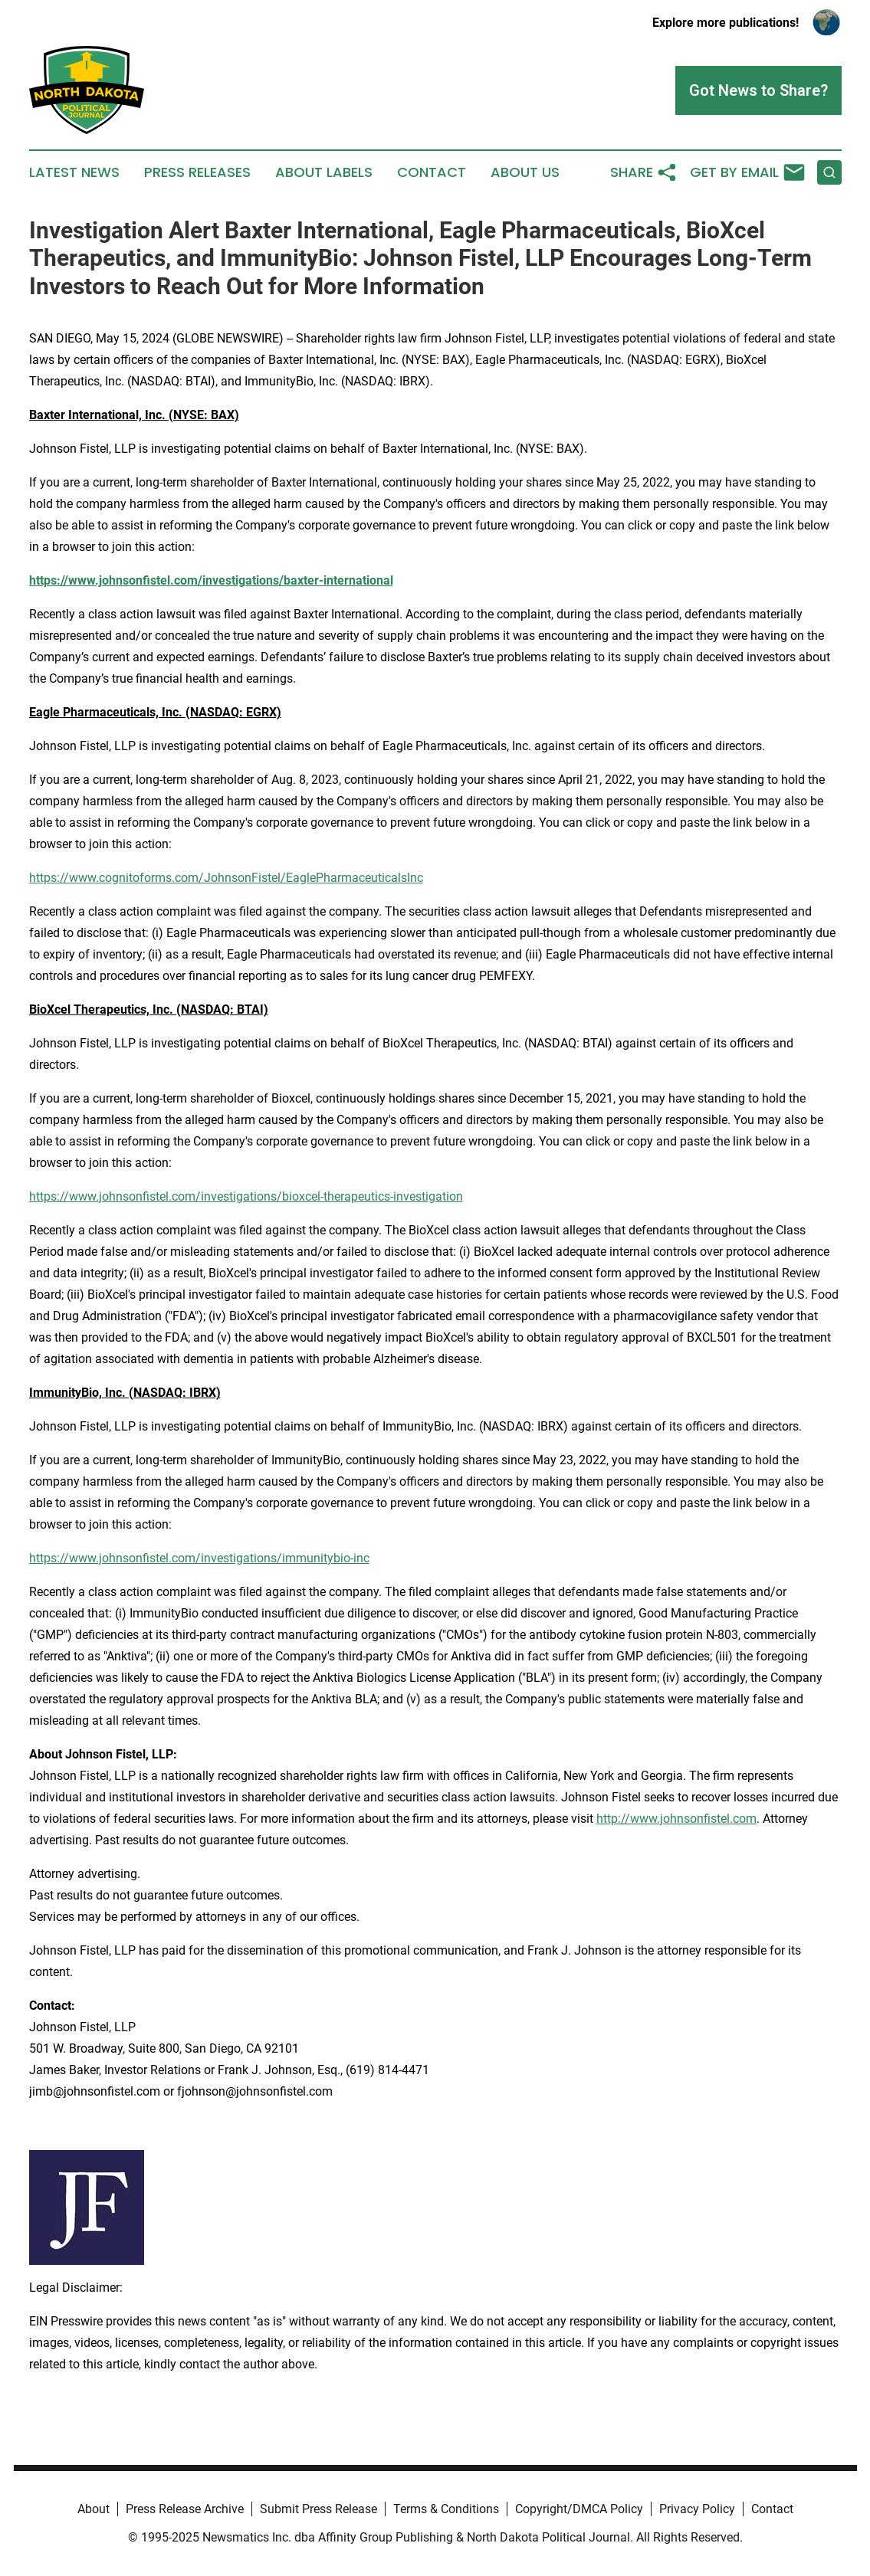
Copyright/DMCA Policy (579, 2509)
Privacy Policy (697, 2509)
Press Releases (197, 172)
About (93, 2509)
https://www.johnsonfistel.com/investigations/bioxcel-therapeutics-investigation (246, 1196)
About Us (525, 172)
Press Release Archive (185, 2509)
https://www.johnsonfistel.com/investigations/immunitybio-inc (199, 1558)
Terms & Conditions (446, 2509)
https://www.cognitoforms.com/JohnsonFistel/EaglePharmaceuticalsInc (226, 877)
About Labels (324, 172)
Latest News (74, 172)
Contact (431, 172)
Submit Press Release (318, 2509)
